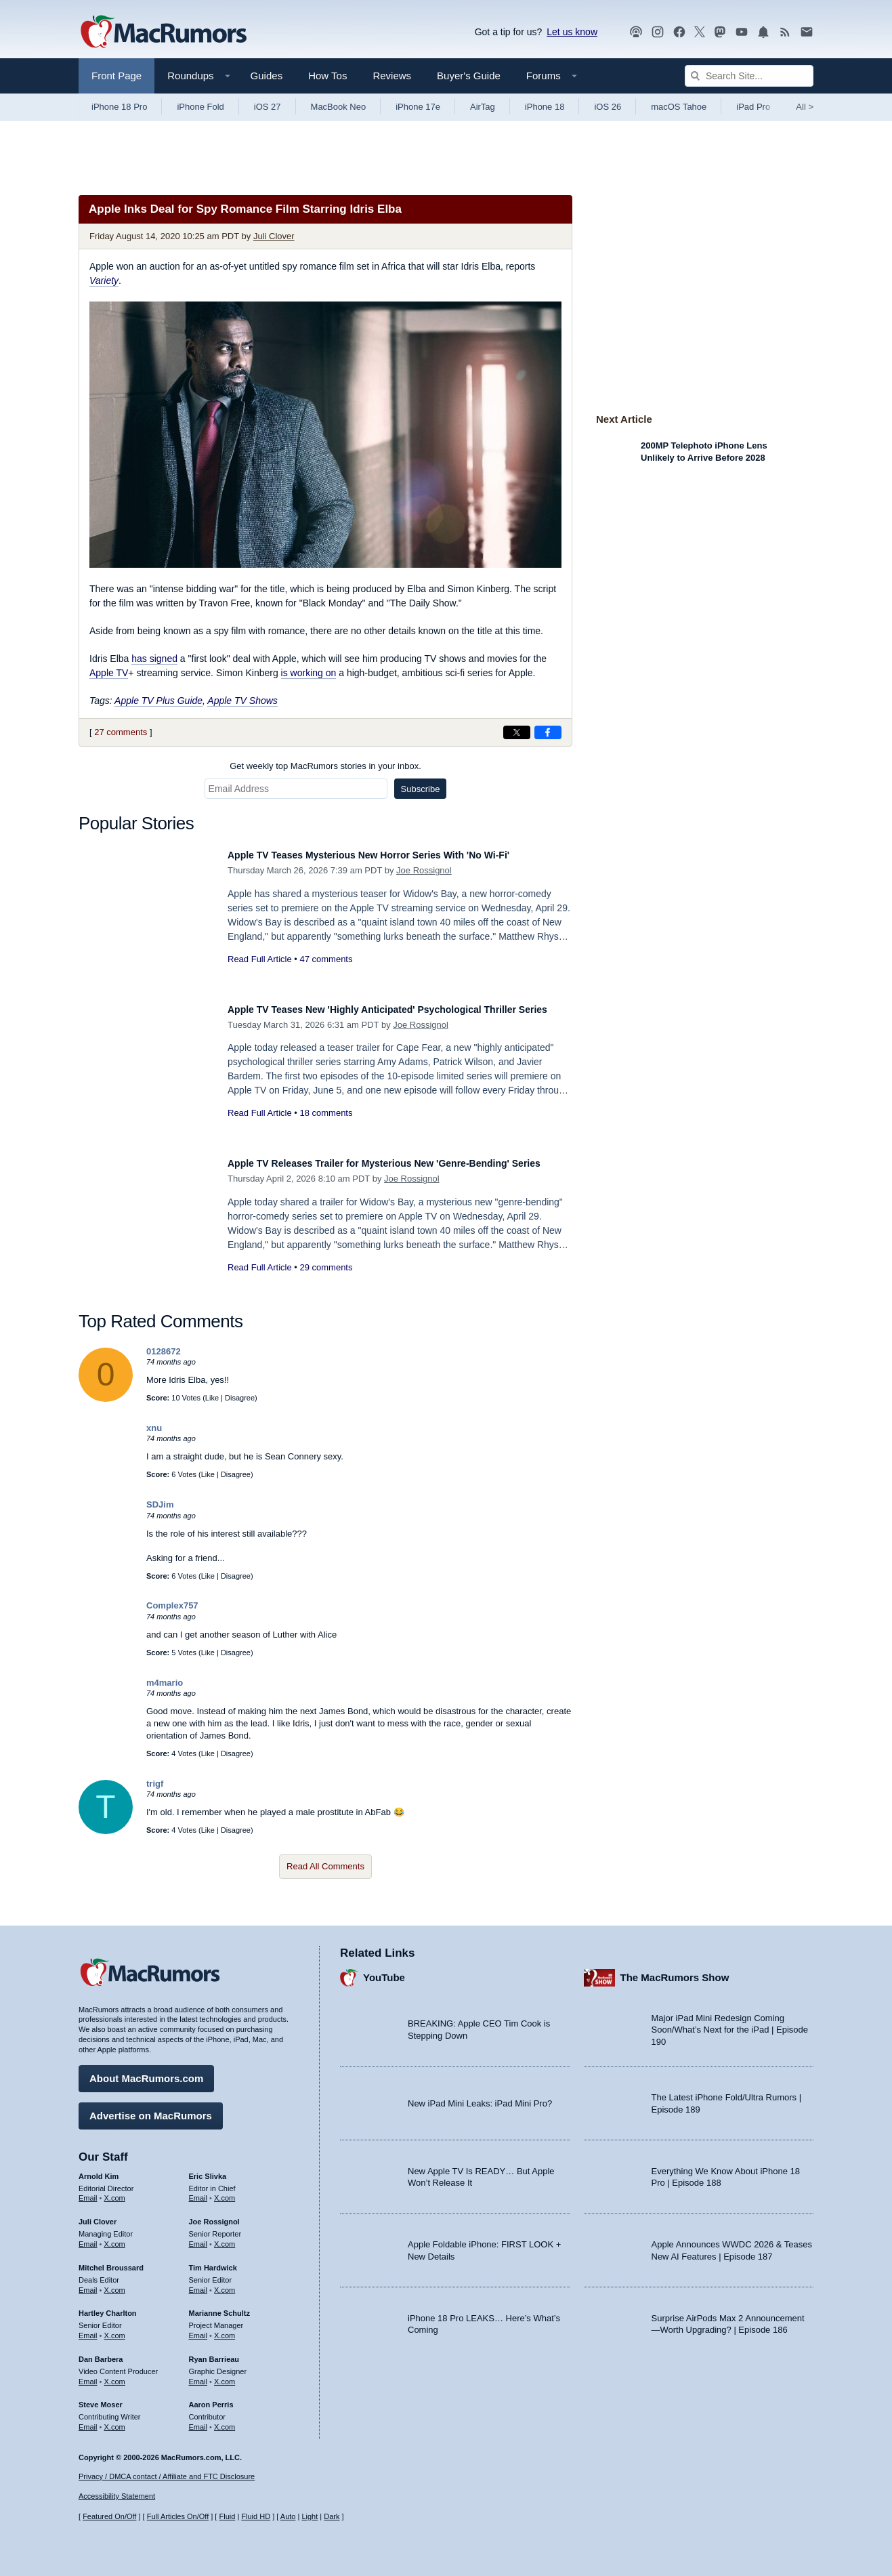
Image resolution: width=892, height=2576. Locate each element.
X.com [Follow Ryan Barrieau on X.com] (224, 2375)
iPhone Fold (200, 107)
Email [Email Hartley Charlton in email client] (88, 2329)
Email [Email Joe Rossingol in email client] (198, 2237)
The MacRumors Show (674, 1971)
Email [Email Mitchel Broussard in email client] (88, 2283)
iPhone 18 (545, 107)
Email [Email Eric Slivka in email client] (198, 2192)
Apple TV (108, 672)
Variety (104, 280)
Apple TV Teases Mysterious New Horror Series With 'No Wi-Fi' (399, 854)
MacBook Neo (338, 107)
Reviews (392, 75)
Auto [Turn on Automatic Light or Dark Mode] (288, 2517)
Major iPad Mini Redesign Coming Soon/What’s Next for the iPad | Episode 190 (730, 2023)
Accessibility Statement (117, 2497)
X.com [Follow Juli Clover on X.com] (114, 2237)
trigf (154, 1784)
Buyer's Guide (469, 75)
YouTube (384, 1971)
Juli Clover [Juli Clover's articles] (97, 2215)
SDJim (159, 1504)
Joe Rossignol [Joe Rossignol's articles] (214, 2215)
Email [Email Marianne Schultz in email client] (198, 2329)
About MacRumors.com (146, 2071)
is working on (309, 672)
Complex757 (172, 1605)
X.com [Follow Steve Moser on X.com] (114, 2420)
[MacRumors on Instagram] (657, 32)
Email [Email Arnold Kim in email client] (88, 2192)
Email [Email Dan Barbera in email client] (88, 2375)
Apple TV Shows (242, 700)
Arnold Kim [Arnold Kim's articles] (99, 2169)
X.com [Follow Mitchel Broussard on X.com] (114, 2283)
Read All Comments (325, 1866)
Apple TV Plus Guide (158, 700)
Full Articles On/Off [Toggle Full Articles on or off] (178, 2517)
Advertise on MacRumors (150, 2109)
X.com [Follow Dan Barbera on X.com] (114, 2375)
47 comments (325, 959)
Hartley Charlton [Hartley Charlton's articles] (108, 2307)
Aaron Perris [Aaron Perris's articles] (211, 2398)
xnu (154, 1428)
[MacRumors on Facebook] (679, 32)
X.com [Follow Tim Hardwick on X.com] (224, 2283)
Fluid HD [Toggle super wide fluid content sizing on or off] (255, 2517)
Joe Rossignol (424, 870)
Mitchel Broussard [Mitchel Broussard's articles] (111, 2261)
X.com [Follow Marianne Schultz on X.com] (224, 2329)
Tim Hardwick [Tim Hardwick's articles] (213, 2261)
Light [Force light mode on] (309, 2517)
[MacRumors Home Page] (163, 32)
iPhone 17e (418, 107)
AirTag (482, 107)
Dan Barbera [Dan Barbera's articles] (101, 2352)
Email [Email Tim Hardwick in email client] (198, 2283)
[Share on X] (516, 732)
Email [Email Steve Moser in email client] (88, 2420)
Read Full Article (260, 959)
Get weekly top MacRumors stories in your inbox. (325, 766)
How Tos (327, 75)
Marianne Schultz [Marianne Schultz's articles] (219, 2307)
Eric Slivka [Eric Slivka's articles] (208, 2169)
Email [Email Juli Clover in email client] (88, 2237)
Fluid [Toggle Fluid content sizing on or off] (227, 2517)
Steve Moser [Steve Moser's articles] (101, 2398)
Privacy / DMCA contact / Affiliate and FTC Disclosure (167, 2476)
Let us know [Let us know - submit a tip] (572, 31)
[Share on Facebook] (547, 732)
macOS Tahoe (678, 107)
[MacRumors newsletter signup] (806, 32)
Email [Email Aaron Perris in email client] (198, 2420)
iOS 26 (607, 107)
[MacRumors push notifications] (763, 32)
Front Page (116, 75)
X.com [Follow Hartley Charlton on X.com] (114, 2329)
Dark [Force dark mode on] (331, 2517)
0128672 (163, 1351)
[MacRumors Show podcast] (636, 32)
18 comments (325, 1128)
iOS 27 (267, 107)
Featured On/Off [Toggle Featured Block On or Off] (109, 2517)
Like (212, 1398)
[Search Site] (749, 76)
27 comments (120, 732)
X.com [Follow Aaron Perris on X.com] (224, 2420)
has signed (154, 658)
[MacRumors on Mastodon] (720, 32)
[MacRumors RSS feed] (785, 32)
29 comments (325, 1282)
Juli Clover (274, 236)
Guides (267, 75)
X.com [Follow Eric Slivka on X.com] (224, 2192)
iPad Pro (753, 107)
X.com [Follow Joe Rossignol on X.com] (224, 2237)
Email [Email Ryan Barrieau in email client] (198, 2375)
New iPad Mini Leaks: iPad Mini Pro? (480, 2097)
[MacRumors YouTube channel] (741, 32)
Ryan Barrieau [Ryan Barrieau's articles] (214, 2352)
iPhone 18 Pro (119, 107)
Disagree (240, 1398)
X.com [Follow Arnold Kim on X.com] (114, 2192)
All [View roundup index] (804, 107)
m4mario (164, 1683)
